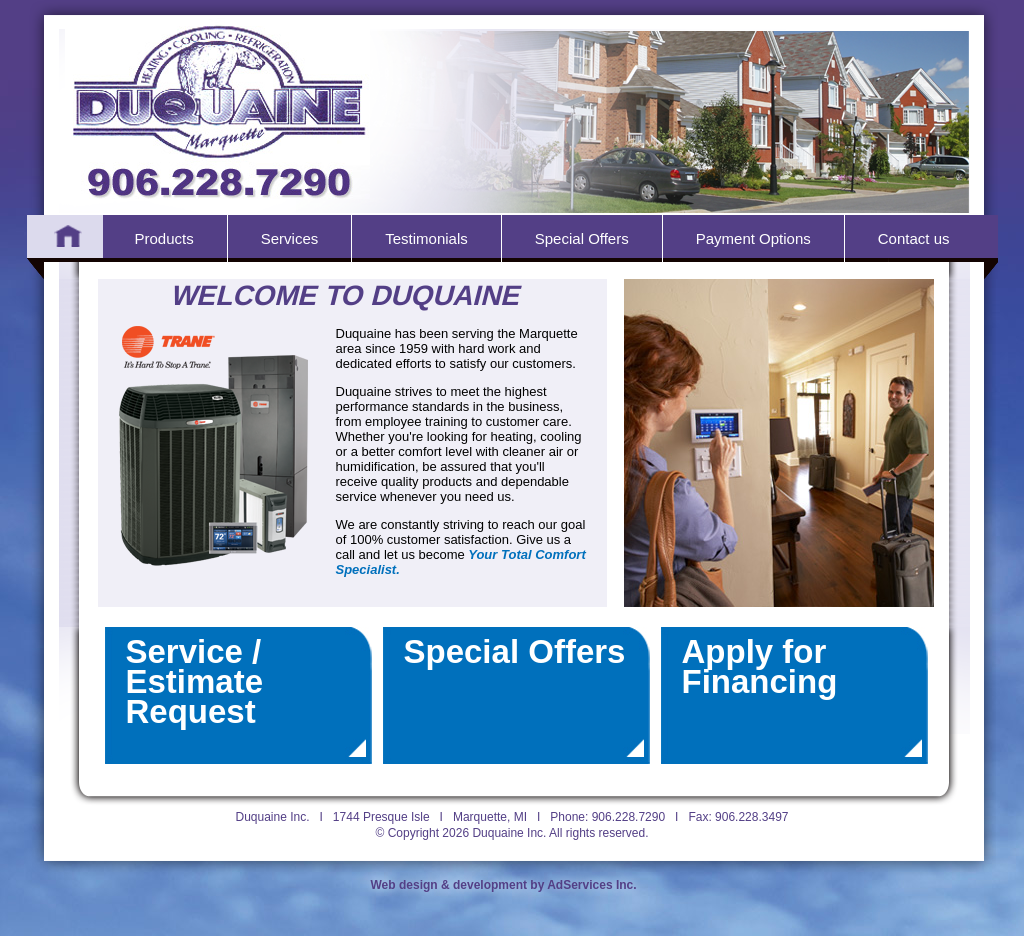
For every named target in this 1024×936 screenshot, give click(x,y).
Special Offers (582, 238)
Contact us (914, 238)
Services (290, 238)
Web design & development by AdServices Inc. (504, 885)
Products (164, 238)
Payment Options (753, 238)
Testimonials (426, 238)
